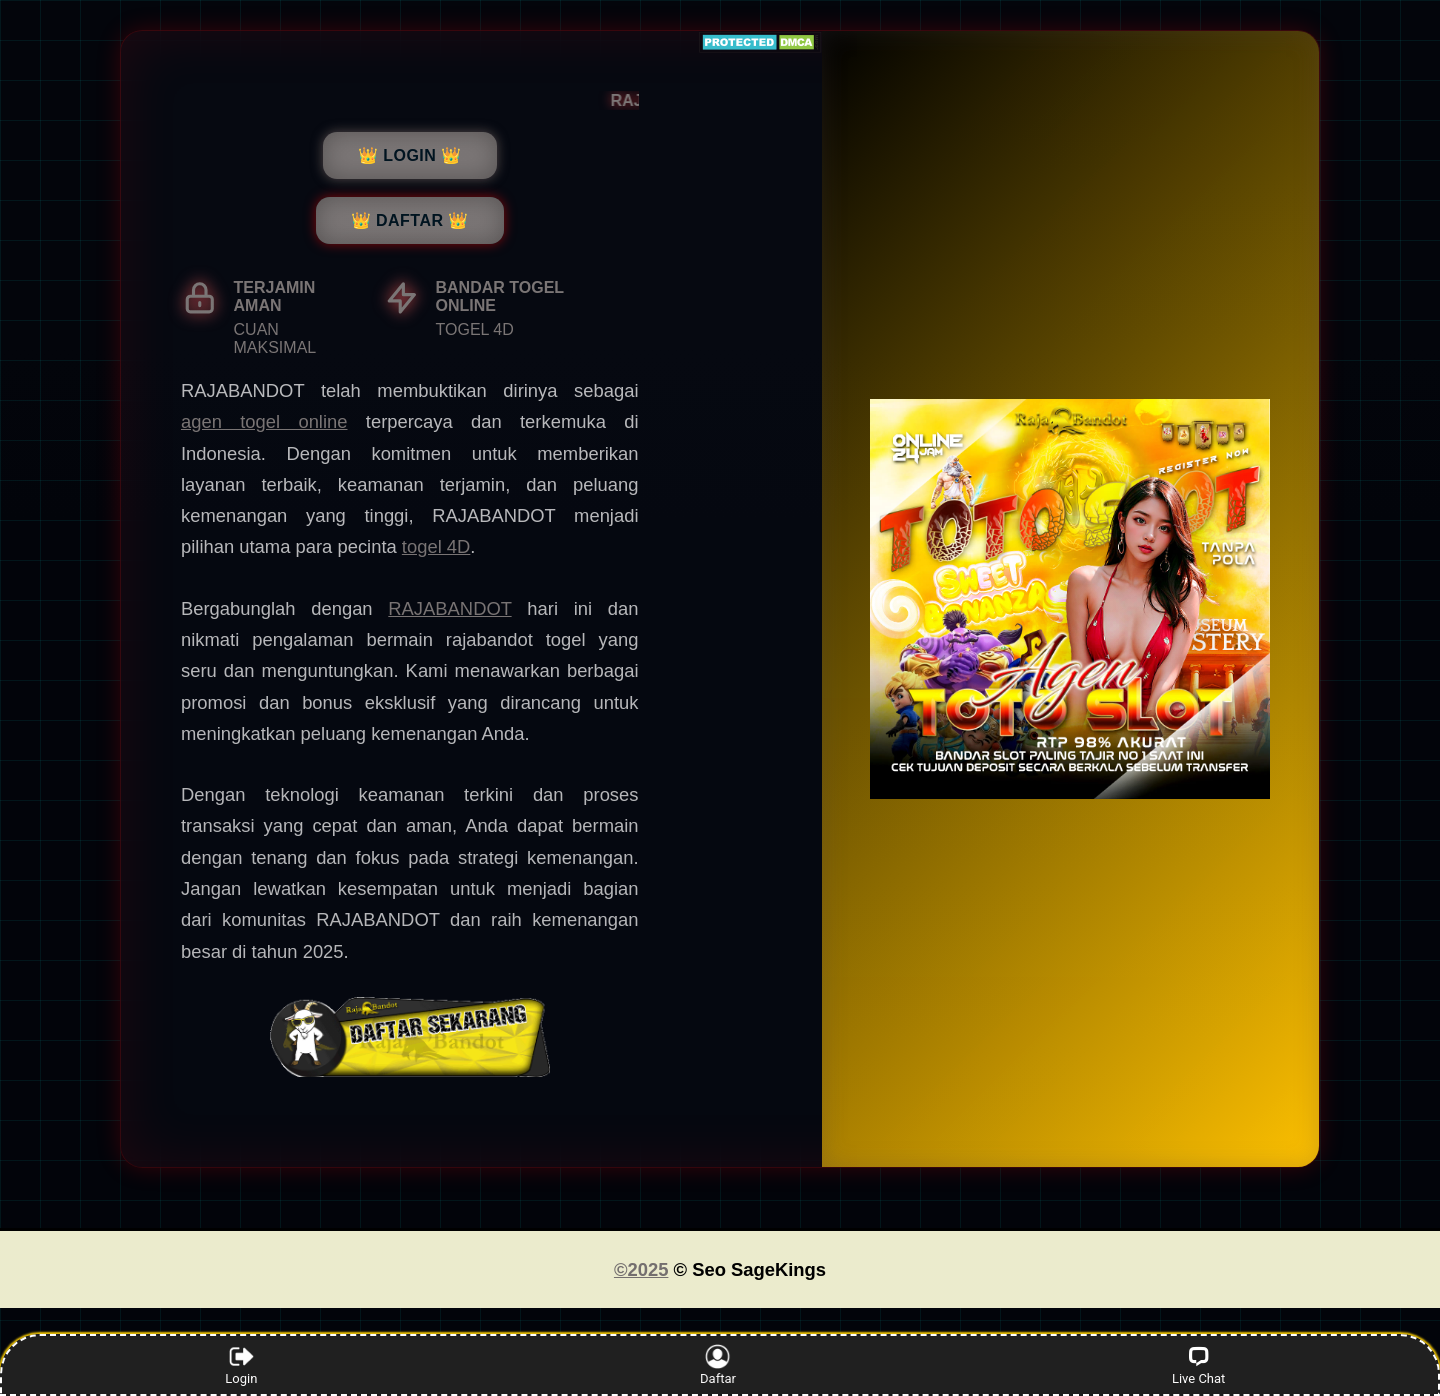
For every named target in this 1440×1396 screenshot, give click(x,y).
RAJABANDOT (449, 608)
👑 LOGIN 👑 (410, 155)
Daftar (717, 1365)
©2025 (641, 1269)
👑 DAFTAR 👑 (410, 220)
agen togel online (264, 421)
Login (241, 1365)
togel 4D (436, 546)
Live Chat (1198, 1365)
